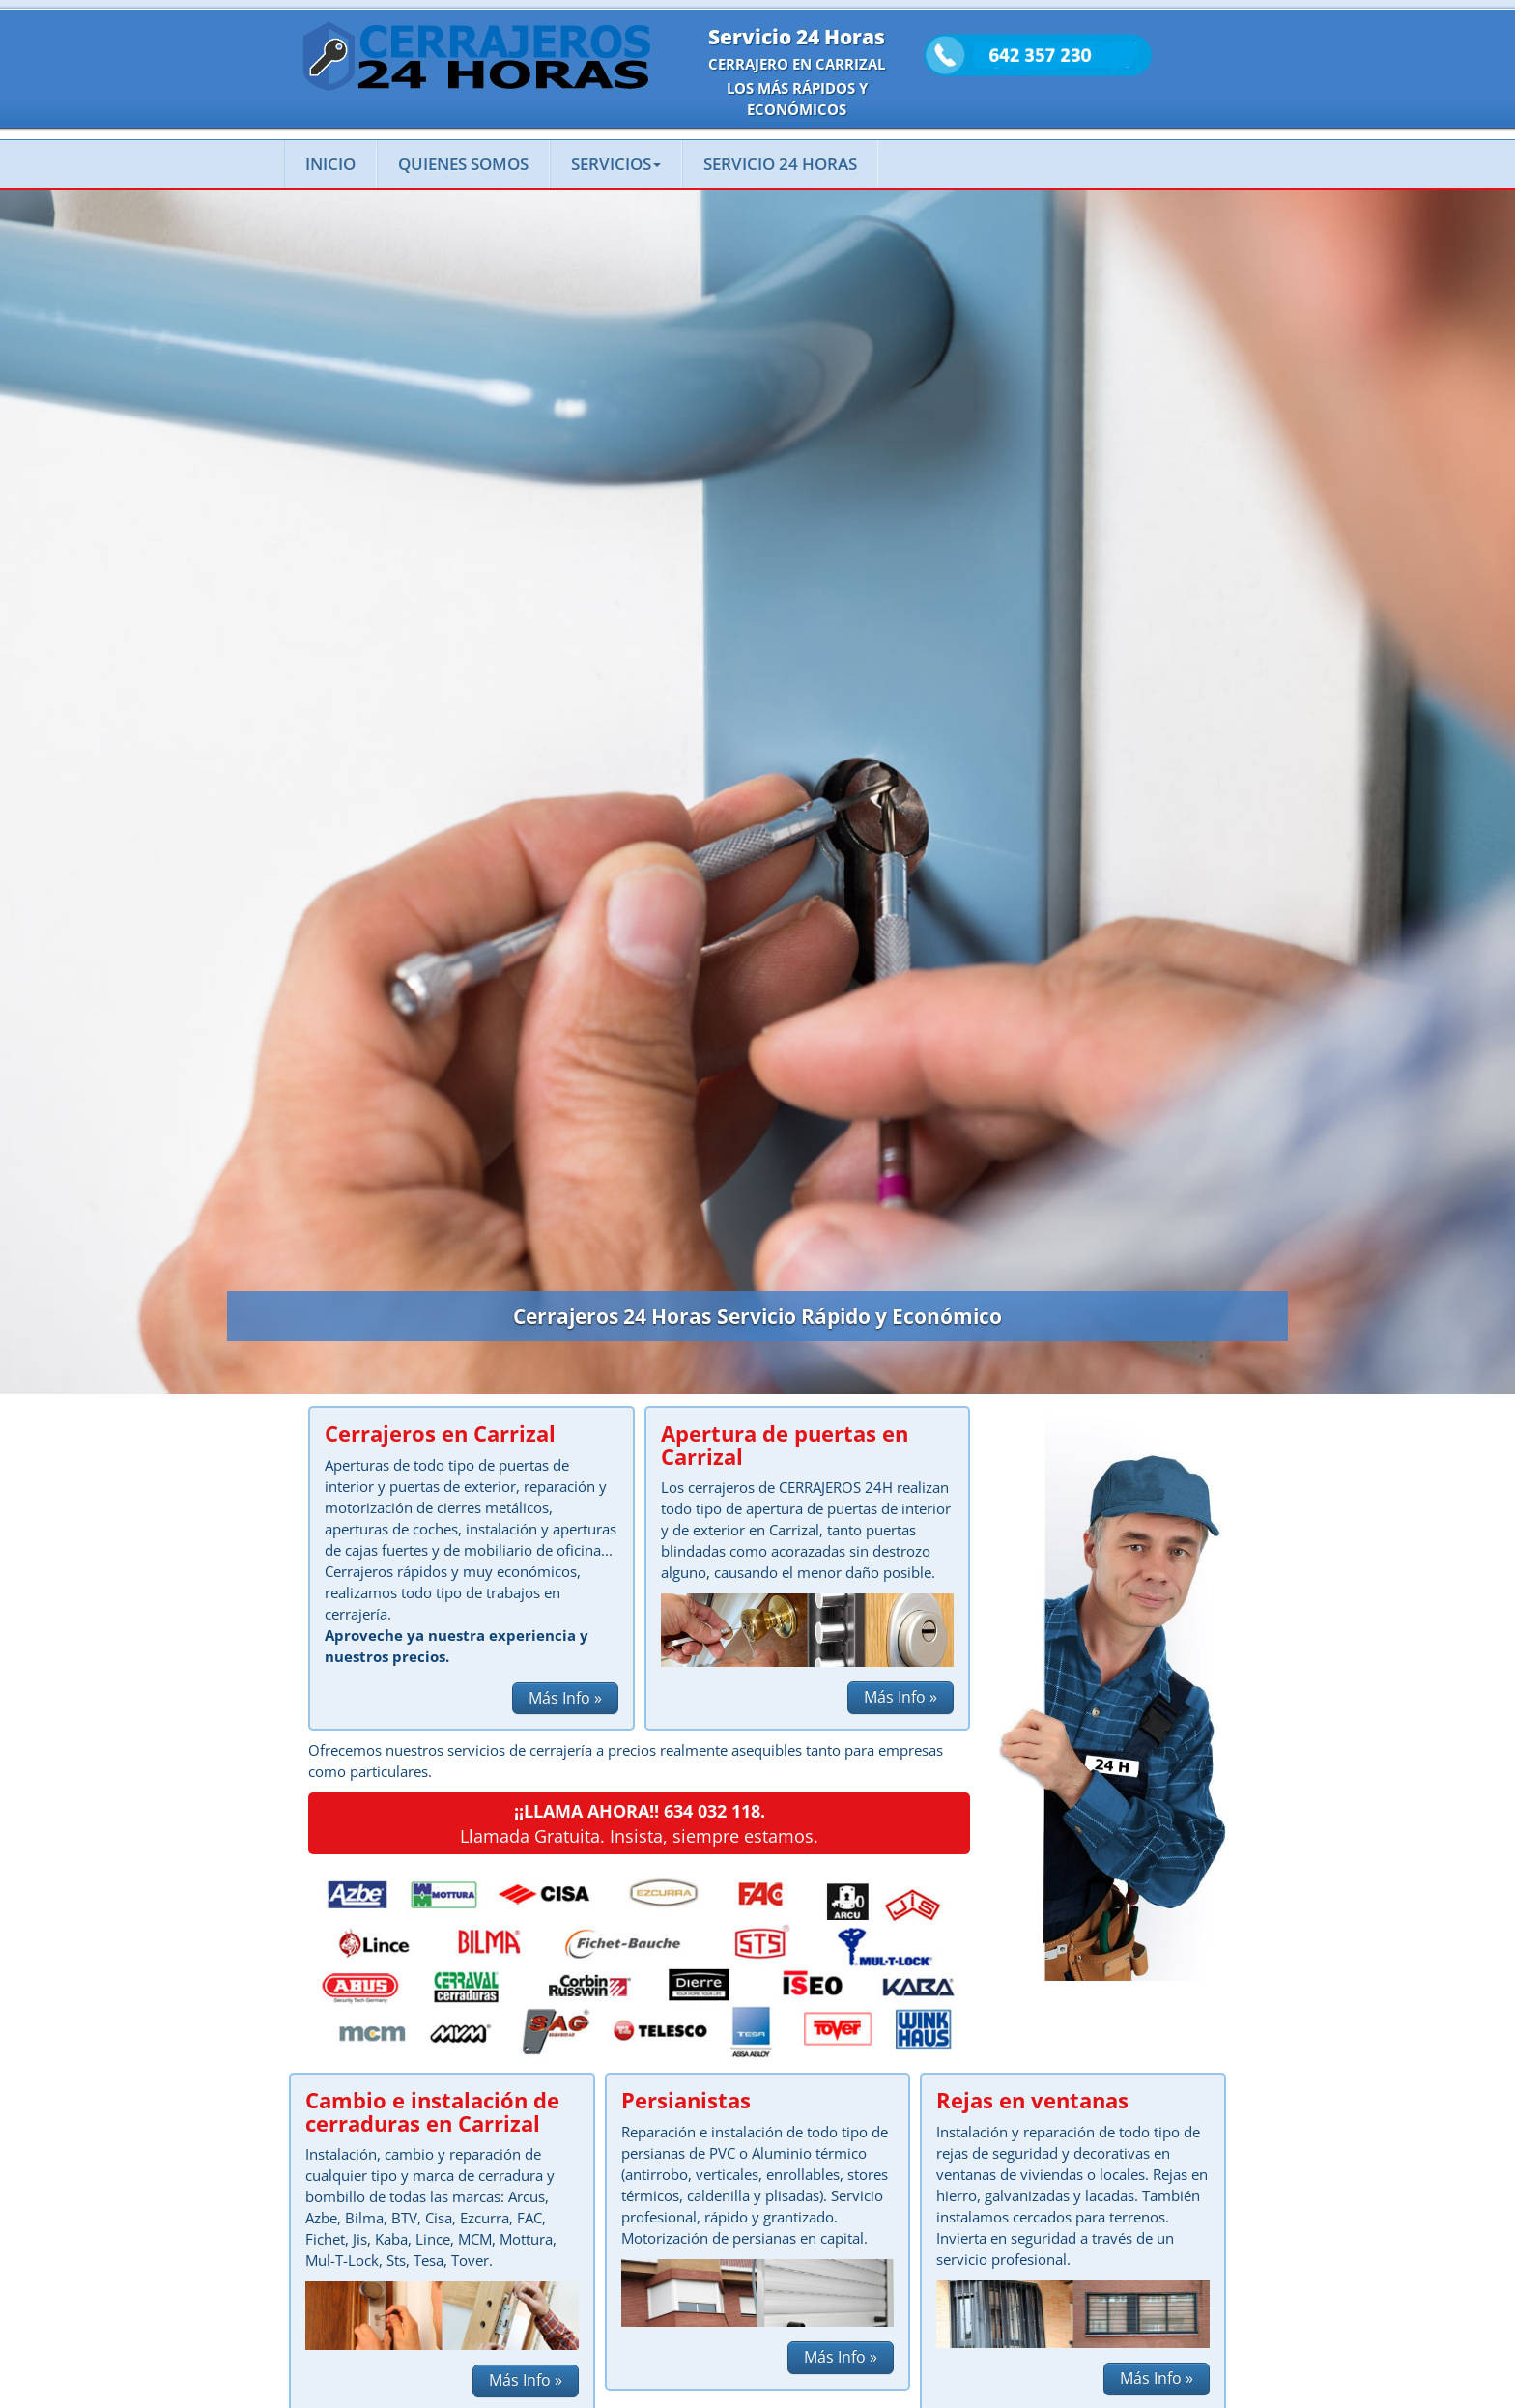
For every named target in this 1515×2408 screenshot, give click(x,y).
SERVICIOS (616, 164)
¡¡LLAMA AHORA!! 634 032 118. (639, 1810)
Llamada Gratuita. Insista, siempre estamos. (639, 1836)
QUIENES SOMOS (463, 164)
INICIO (330, 164)
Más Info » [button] (565, 1697)
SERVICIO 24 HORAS (780, 164)
